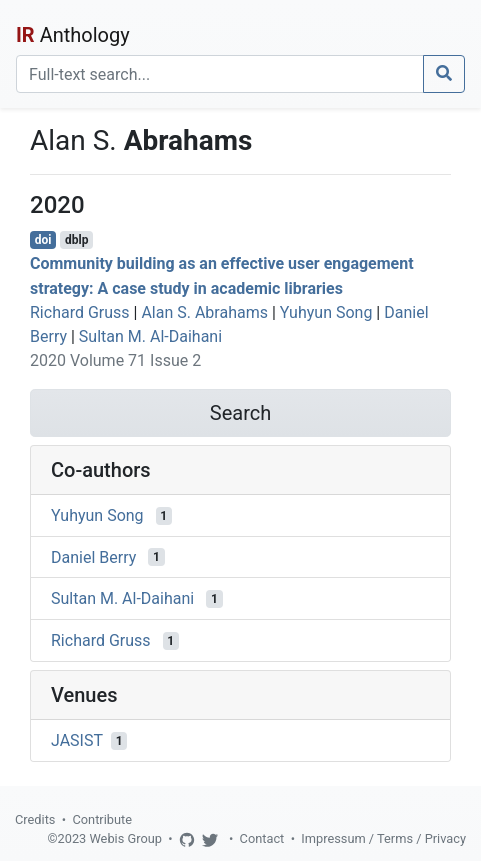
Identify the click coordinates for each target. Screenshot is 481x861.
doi (43, 240)
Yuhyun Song (326, 312)
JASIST (77, 740)
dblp (76, 240)
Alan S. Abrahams (204, 312)
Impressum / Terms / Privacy (383, 838)
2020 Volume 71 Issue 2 (115, 360)
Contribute (102, 819)
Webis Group (125, 838)
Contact (262, 838)
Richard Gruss (80, 312)
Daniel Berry (93, 556)
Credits (35, 819)
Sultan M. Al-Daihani (150, 336)
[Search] (220, 74)
